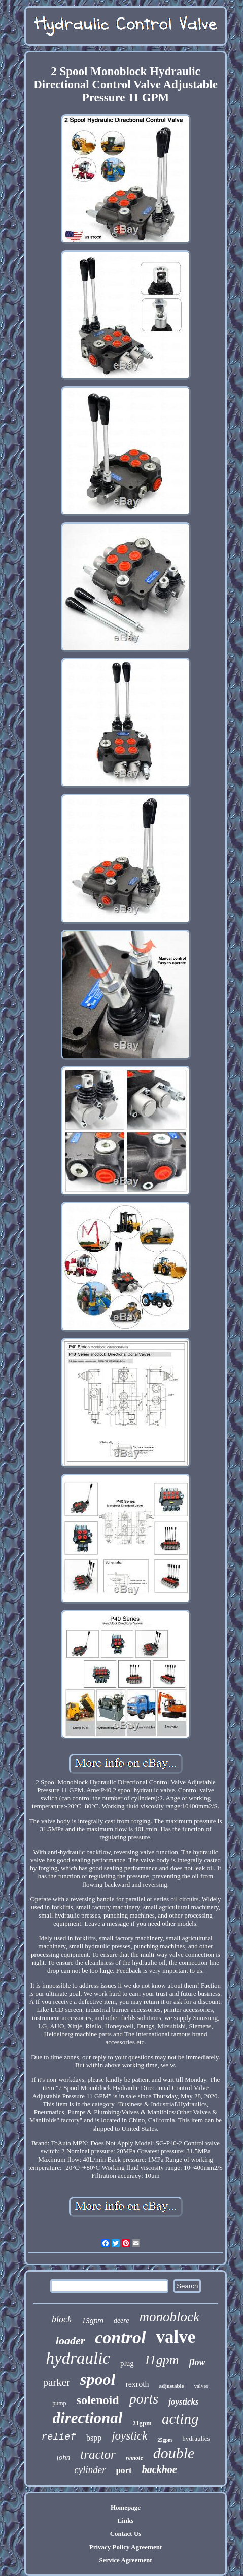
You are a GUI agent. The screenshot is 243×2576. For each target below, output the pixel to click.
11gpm (161, 2360)
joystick (129, 2435)
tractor (97, 2454)
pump (59, 2403)
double (174, 2453)
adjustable (171, 2386)
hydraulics (196, 2438)
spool (97, 2379)
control (120, 2337)
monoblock (169, 2316)
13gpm (92, 2321)
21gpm (142, 2423)
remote (134, 2457)
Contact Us (126, 2533)
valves (201, 2386)
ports (144, 2399)
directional (88, 2418)
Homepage (126, 2507)
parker (56, 2382)
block (62, 2319)
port (124, 2470)
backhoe (159, 2469)
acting (180, 2419)
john (64, 2457)
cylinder (90, 2469)
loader (70, 2340)
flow (197, 2362)
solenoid (98, 2400)
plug (127, 2363)
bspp (93, 2437)
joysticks (183, 2402)
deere (121, 2320)
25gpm (164, 2440)
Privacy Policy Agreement (125, 2547)
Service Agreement (125, 2560)
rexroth (137, 2384)
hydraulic (78, 2358)
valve (175, 2337)
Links (126, 2520)
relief (59, 2437)
